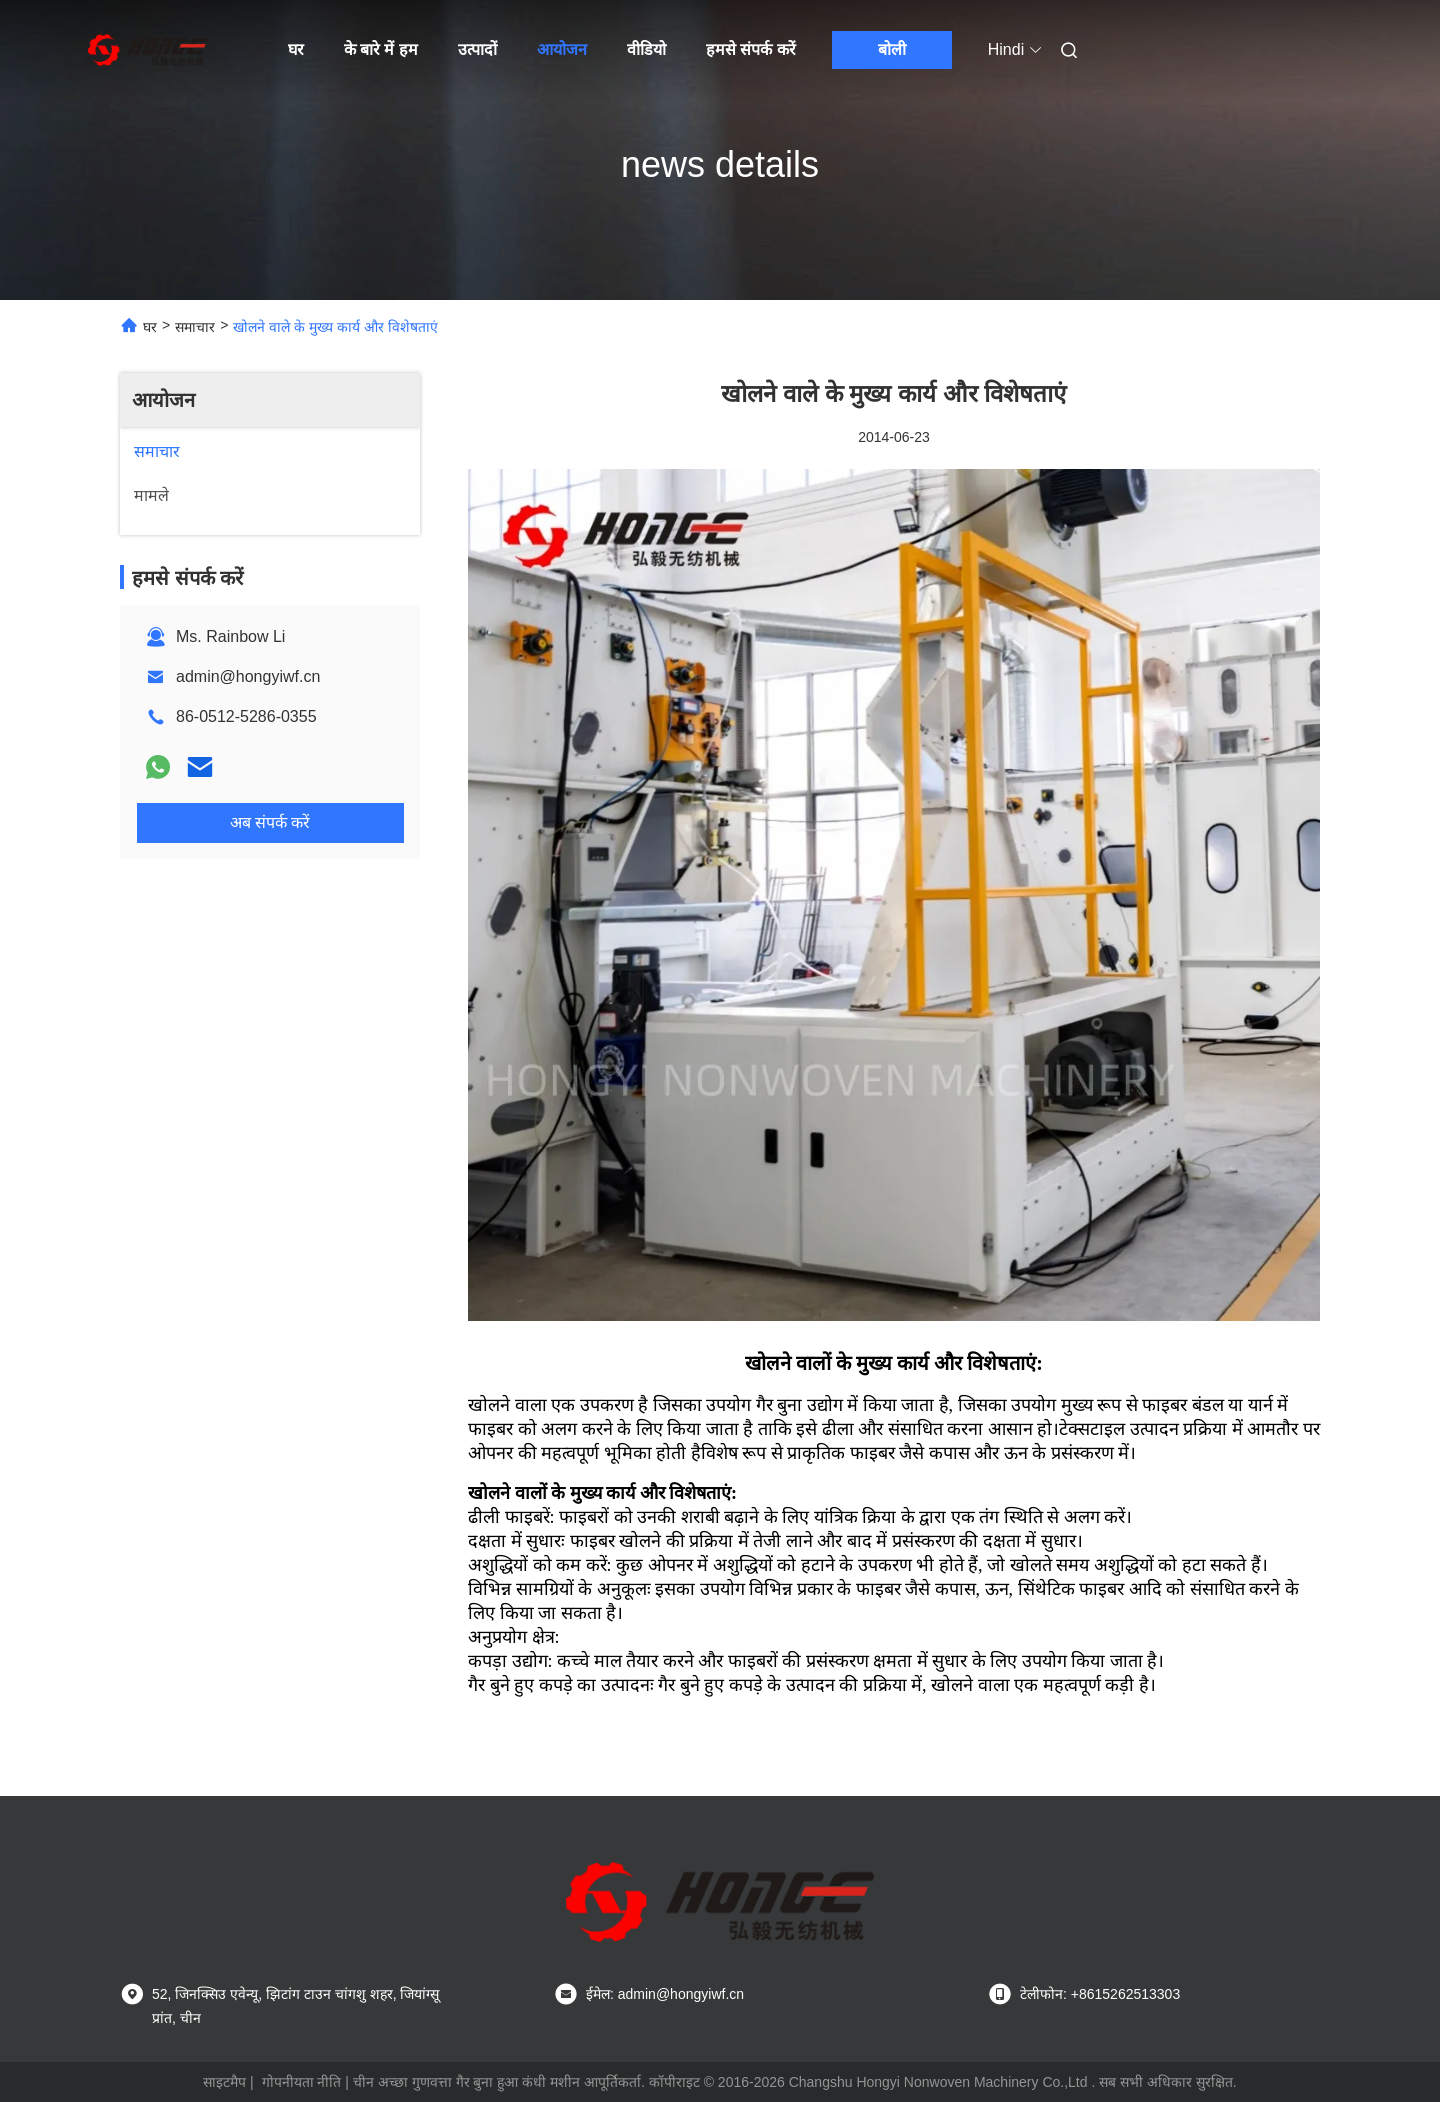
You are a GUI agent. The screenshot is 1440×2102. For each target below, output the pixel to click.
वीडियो (646, 49)
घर (296, 49)
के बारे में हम (381, 49)
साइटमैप (224, 2082)
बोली (892, 49)
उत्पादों (477, 49)
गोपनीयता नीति (302, 2082)
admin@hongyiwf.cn (248, 676)
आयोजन (562, 49)
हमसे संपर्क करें (751, 49)
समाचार (195, 327)
